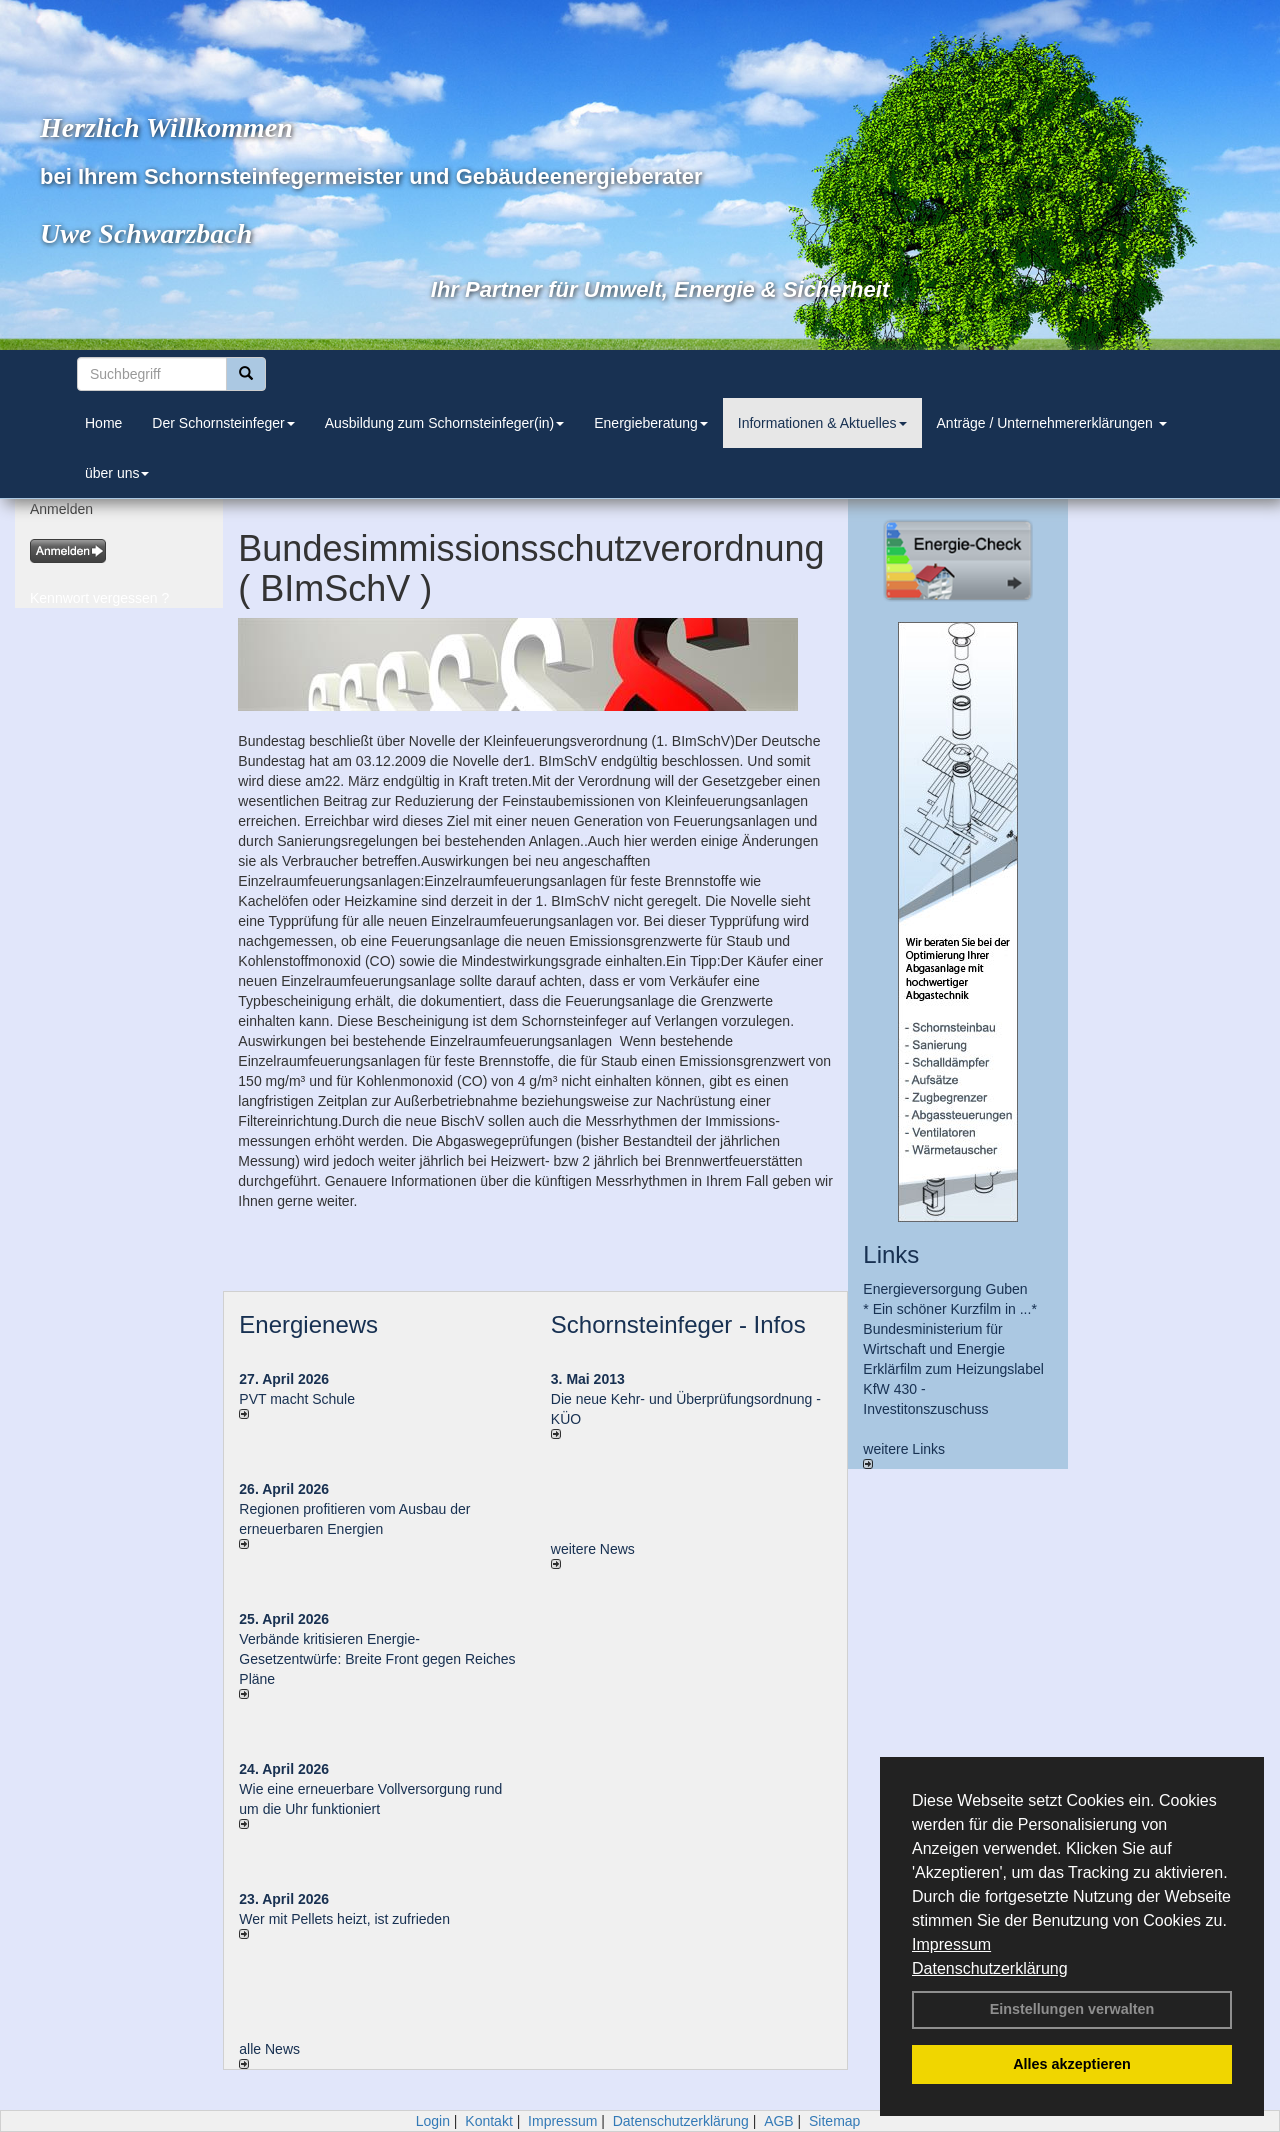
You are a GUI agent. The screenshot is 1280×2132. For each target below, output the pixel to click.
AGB (779, 2121)
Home (103, 423)
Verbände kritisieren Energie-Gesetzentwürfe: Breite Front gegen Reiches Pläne (377, 1659)
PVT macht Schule (297, 1399)
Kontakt (488, 2121)
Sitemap (834, 2121)
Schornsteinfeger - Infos (678, 1324)
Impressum (951, 1944)
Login (433, 2121)
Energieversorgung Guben (945, 1289)
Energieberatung (651, 423)
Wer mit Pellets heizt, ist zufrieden (344, 1919)
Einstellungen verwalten (1072, 2009)
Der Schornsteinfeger (223, 423)
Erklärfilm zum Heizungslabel (953, 1369)
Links (891, 1254)
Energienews (308, 1324)
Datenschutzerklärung (990, 1968)
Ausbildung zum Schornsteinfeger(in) (445, 423)
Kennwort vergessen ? (99, 598)
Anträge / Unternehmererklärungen (1052, 423)
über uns (117, 473)
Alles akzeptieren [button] (1072, 2064)
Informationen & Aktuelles (822, 423)
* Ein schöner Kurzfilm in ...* (950, 1309)
